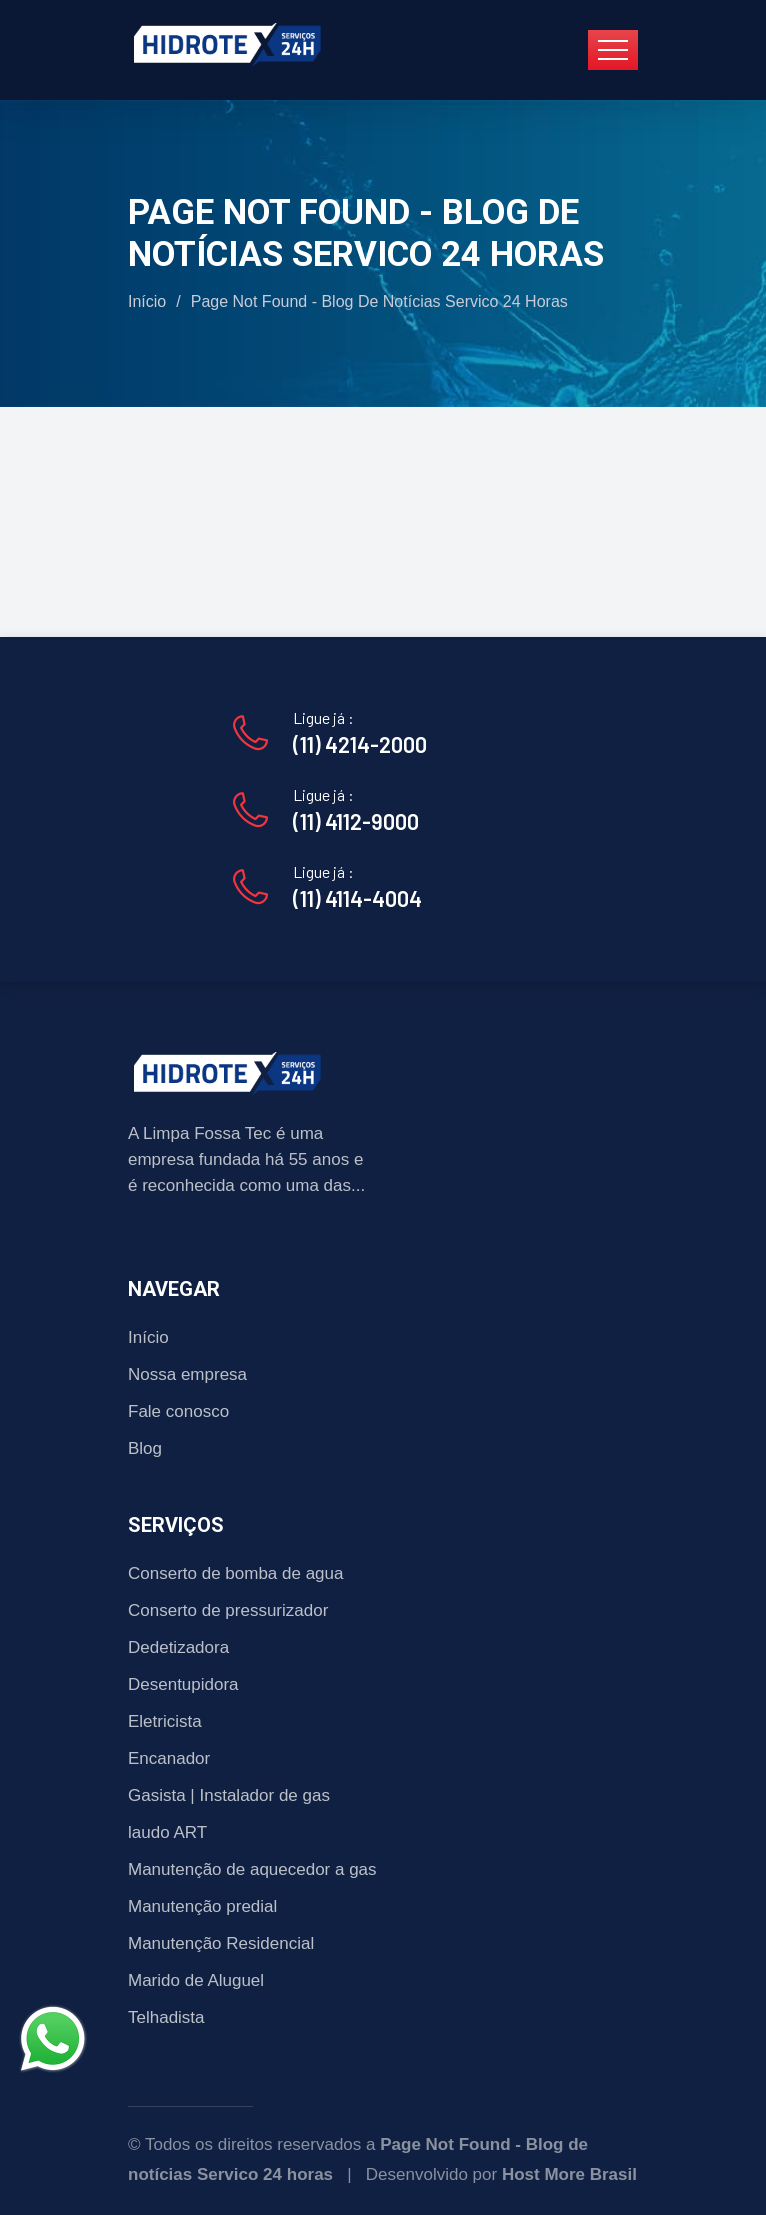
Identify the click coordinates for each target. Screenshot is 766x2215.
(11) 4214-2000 (360, 744)
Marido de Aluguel (196, 1980)
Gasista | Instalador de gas (229, 1795)
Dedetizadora (178, 1647)
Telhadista (166, 2017)
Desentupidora (183, 1684)
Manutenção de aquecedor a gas (252, 1869)
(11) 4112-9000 (356, 821)
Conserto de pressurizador (228, 1610)
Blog (145, 1448)
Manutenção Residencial (221, 1943)
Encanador (169, 1758)
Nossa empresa (187, 1374)
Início (147, 301)
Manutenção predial (202, 1906)
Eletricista (165, 1721)
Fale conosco (178, 1411)
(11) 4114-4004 (357, 898)
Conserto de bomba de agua (236, 1573)
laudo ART (167, 1832)
